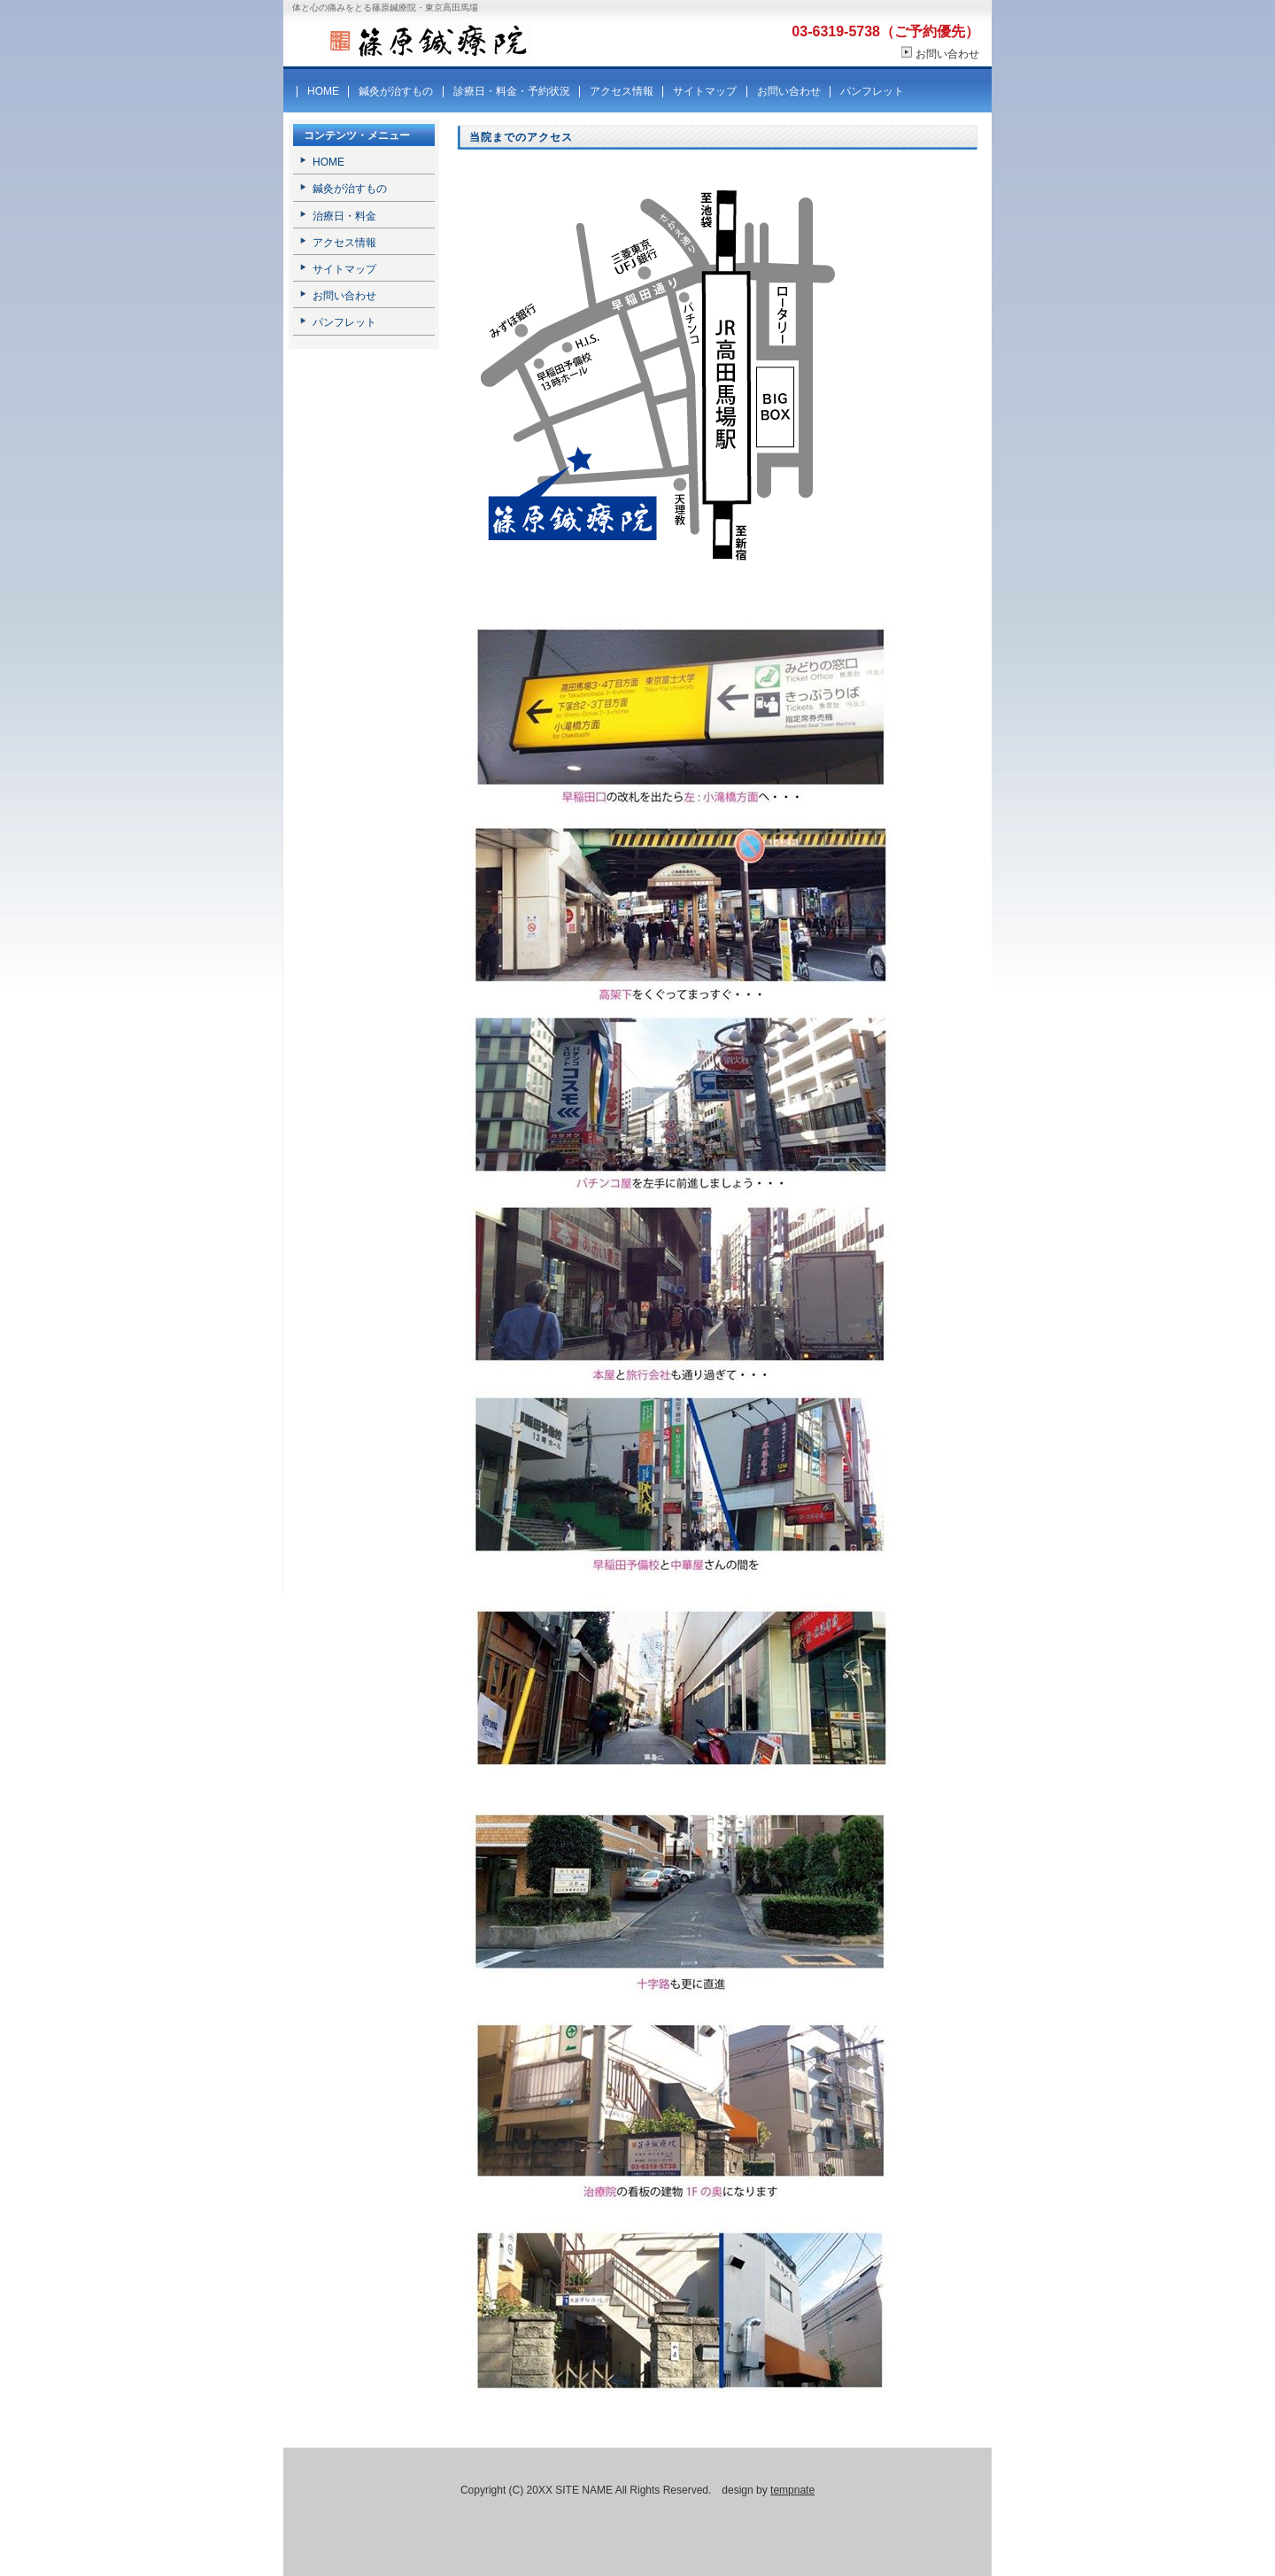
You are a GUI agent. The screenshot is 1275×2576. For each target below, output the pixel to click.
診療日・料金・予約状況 (511, 91)
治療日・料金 (344, 216)
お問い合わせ (947, 54)
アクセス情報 (621, 91)
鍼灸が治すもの (396, 91)
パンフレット (872, 91)
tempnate (792, 2490)
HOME (323, 91)
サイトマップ (705, 91)
